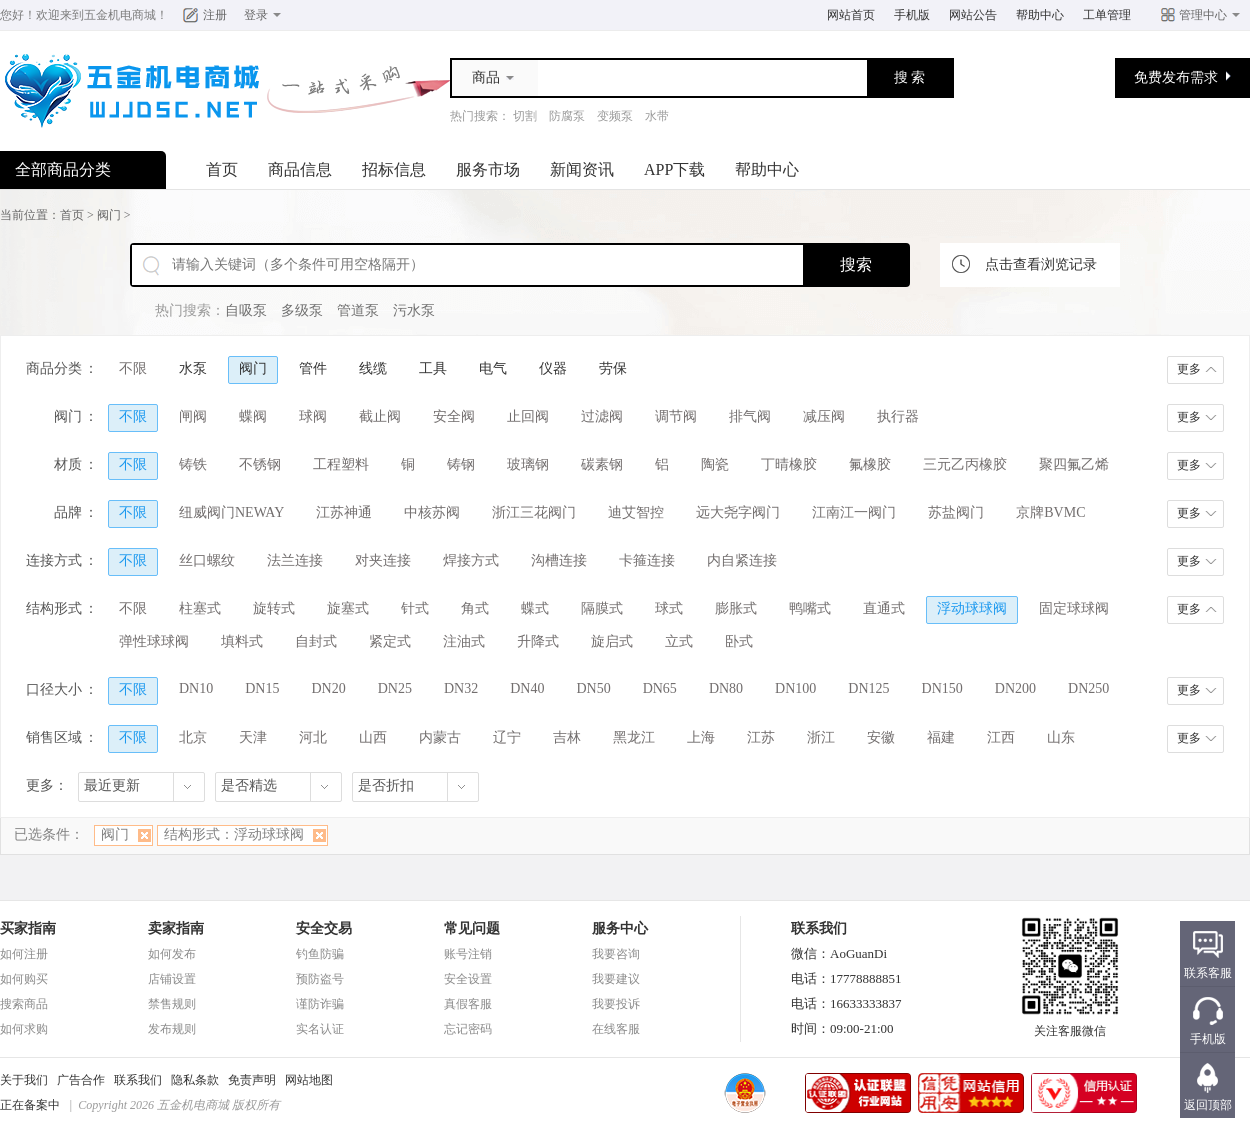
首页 (222, 169)
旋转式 (274, 608)
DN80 (726, 688)
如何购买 (24, 979)
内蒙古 (440, 737)
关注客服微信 (1070, 1025)
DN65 (660, 688)
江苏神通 (344, 512)
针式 (415, 608)
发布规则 (172, 1029)
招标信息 (394, 169)
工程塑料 (341, 464)
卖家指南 (176, 928)
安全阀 (454, 416)
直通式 (884, 608)
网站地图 (309, 1080)
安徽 (881, 737)
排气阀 (750, 416)
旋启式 (612, 641)
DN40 (527, 688)
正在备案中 (30, 1105)
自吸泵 (246, 310)
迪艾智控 (636, 512)
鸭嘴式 (810, 608)
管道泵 (358, 310)
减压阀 (824, 416)
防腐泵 (567, 116)
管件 (313, 368)
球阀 (313, 416)
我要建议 (616, 979)
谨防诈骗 (320, 1004)
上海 (701, 737)
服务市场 (488, 169)
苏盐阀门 (956, 512)
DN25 (395, 688)
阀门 (109, 215)
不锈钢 (260, 464)
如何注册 (24, 954)
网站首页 (851, 15)
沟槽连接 (559, 560)
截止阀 (380, 416)
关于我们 (24, 1080)
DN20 (328, 688)
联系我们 (138, 1080)
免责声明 (252, 1080)
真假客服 (468, 1004)
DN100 (795, 688)
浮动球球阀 (972, 608)
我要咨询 (616, 954)
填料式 (242, 641)
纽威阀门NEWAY (231, 512)
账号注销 (468, 954)
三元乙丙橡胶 (965, 464)
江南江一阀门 (854, 512)
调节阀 (676, 416)
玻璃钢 (528, 464)
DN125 (868, 688)
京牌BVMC (1050, 512)
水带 (657, 116)
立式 (679, 641)
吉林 (567, 737)
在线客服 (616, 1029)
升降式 (538, 641)
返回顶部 (1208, 1105)
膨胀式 (736, 608)
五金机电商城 (120, 15)
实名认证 (320, 1029)
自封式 (316, 641)
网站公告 (973, 15)
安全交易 (324, 928)
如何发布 (172, 954)
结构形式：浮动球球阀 (234, 834)
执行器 (898, 416)
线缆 (373, 368)
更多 (1189, 369)
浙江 (821, 737)
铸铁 (193, 464)
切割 (525, 116)
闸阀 (193, 416)
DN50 (593, 688)
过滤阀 (602, 416)
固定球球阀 (1074, 608)
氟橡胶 (870, 464)
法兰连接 (295, 560)
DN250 (1088, 688)
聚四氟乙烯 (1074, 464)
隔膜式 (602, 608)
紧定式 (390, 641)
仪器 (553, 368)
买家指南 (28, 928)
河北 (313, 737)
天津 (253, 737)
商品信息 (300, 169)
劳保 (613, 368)
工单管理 (1107, 15)
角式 (475, 608)
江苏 (761, 737)
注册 (215, 15)
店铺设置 (172, 979)
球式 (669, 608)
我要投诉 (616, 1004)
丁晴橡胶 (789, 464)
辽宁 (507, 737)
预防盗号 (320, 979)
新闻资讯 (582, 169)
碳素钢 (602, 464)
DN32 (461, 688)
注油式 (464, 641)
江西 (1001, 737)
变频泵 (615, 116)
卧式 (739, 641)
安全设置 (468, 979)
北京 (193, 737)
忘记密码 (468, 1029)
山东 (1061, 737)
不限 (133, 368)
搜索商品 (24, 1004)
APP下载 (674, 169)
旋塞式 (348, 608)
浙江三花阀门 (534, 512)
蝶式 (535, 608)
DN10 (196, 688)
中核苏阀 (432, 512)
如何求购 (24, 1029)
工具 (433, 368)
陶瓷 (715, 464)
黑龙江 (634, 737)
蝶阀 (253, 416)
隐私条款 (195, 1080)
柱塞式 (200, 608)
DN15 (262, 688)
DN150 (942, 688)
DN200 (1015, 688)
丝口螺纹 (207, 560)
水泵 (193, 368)
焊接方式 (471, 560)
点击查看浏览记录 (1041, 264)
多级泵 (302, 310)
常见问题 (472, 928)
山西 (373, 737)
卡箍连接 (647, 560)
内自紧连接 (742, 560)
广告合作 (81, 1080)
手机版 (912, 15)
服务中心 (620, 928)
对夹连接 (383, 560)
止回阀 (528, 416)
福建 (941, 737)
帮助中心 (1040, 15)
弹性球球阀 (154, 641)
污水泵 (414, 310)
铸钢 (461, 464)
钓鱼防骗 (320, 954)
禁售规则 (172, 1004)
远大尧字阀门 (738, 512)
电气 (493, 368)
